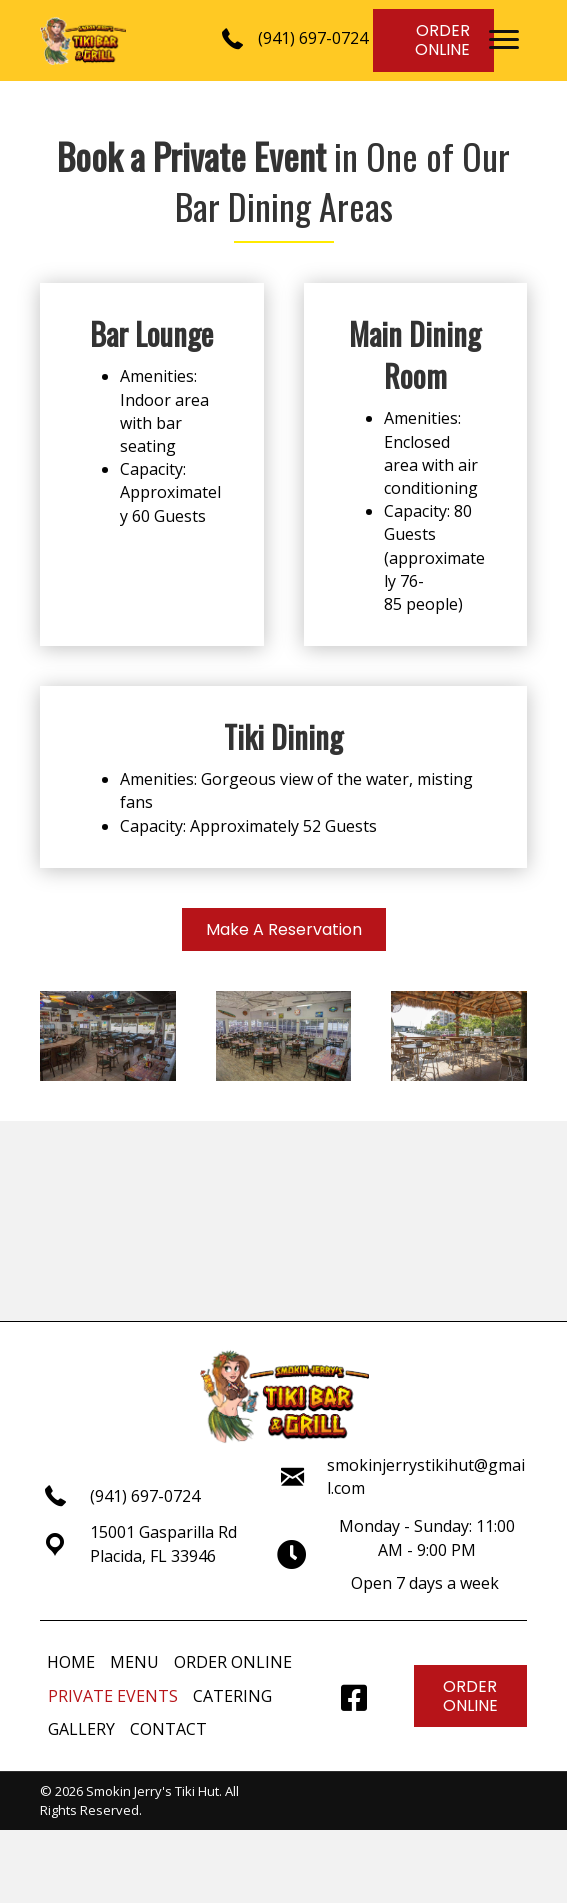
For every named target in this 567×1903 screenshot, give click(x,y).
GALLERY (81, 1729)
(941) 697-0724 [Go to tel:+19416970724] (145, 1496)
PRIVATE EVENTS (113, 1696)
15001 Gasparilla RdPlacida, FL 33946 (163, 1543)
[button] (504, 40)
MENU (134, 1662)
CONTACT (168, 1729)
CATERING (232, 1696)
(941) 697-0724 (313, 38)
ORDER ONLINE (233, 1662)
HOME (71, 1662)
